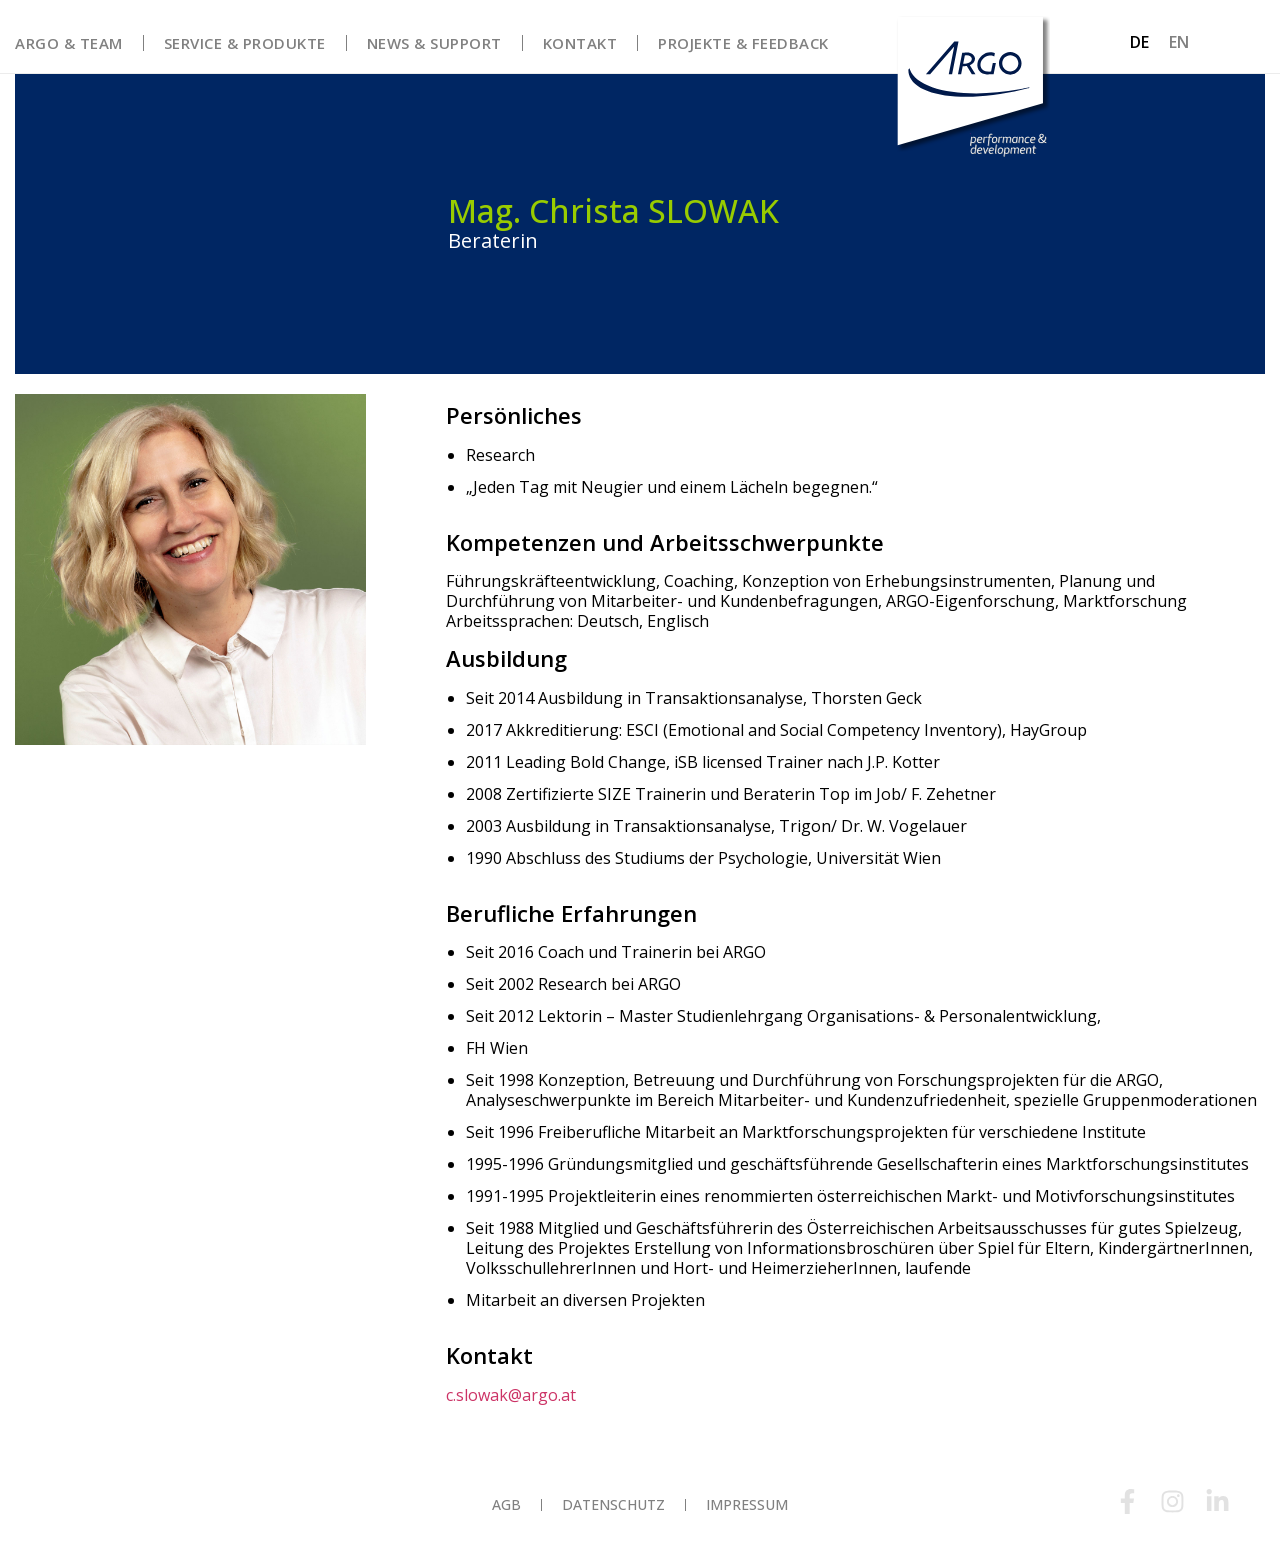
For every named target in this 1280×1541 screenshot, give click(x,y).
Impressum (747, 1504)
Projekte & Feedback (743, 43)
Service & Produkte (245, 43)
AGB (506, 1504)
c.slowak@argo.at (511, 1394)
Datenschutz (613, 1504)
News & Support (434, 43)
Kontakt (580, 43)
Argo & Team (69, 43)
